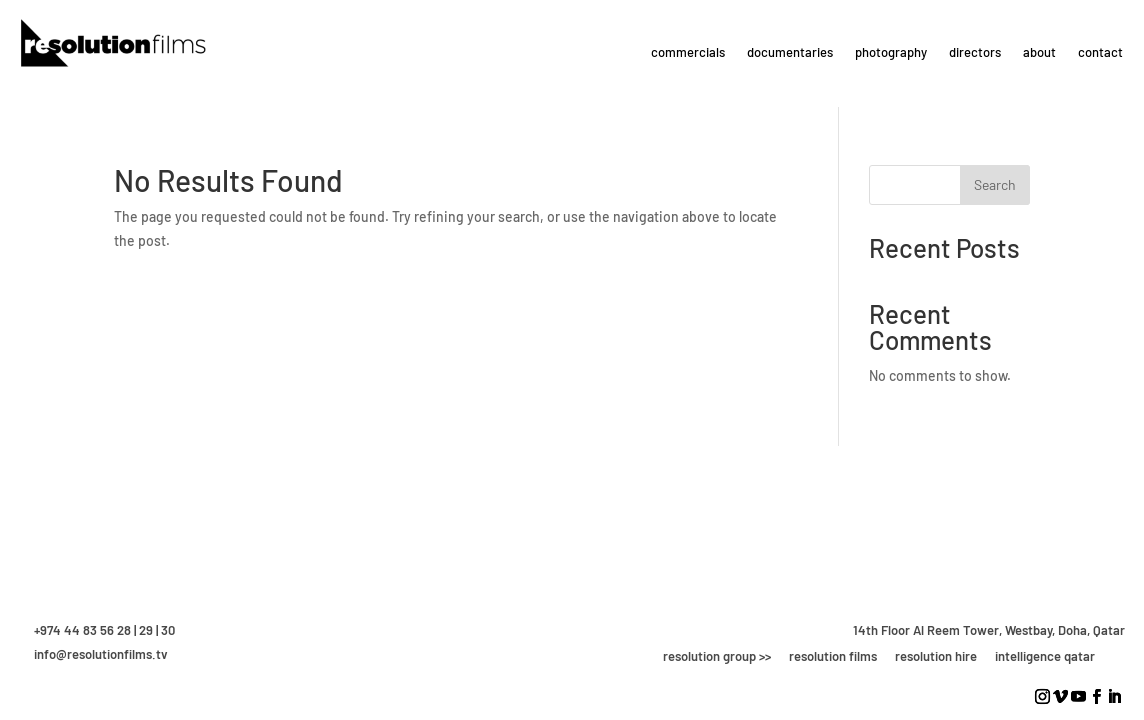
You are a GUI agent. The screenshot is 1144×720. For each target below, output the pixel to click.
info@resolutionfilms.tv (101, 654)
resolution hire (936, 656)
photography (891, 52)
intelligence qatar (1045, 656)
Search (995, 184)
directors (975, 52)
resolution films (833, 656)
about (1039, 52)
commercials (688, 52)
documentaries (790, 52)
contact (1100, 52)
